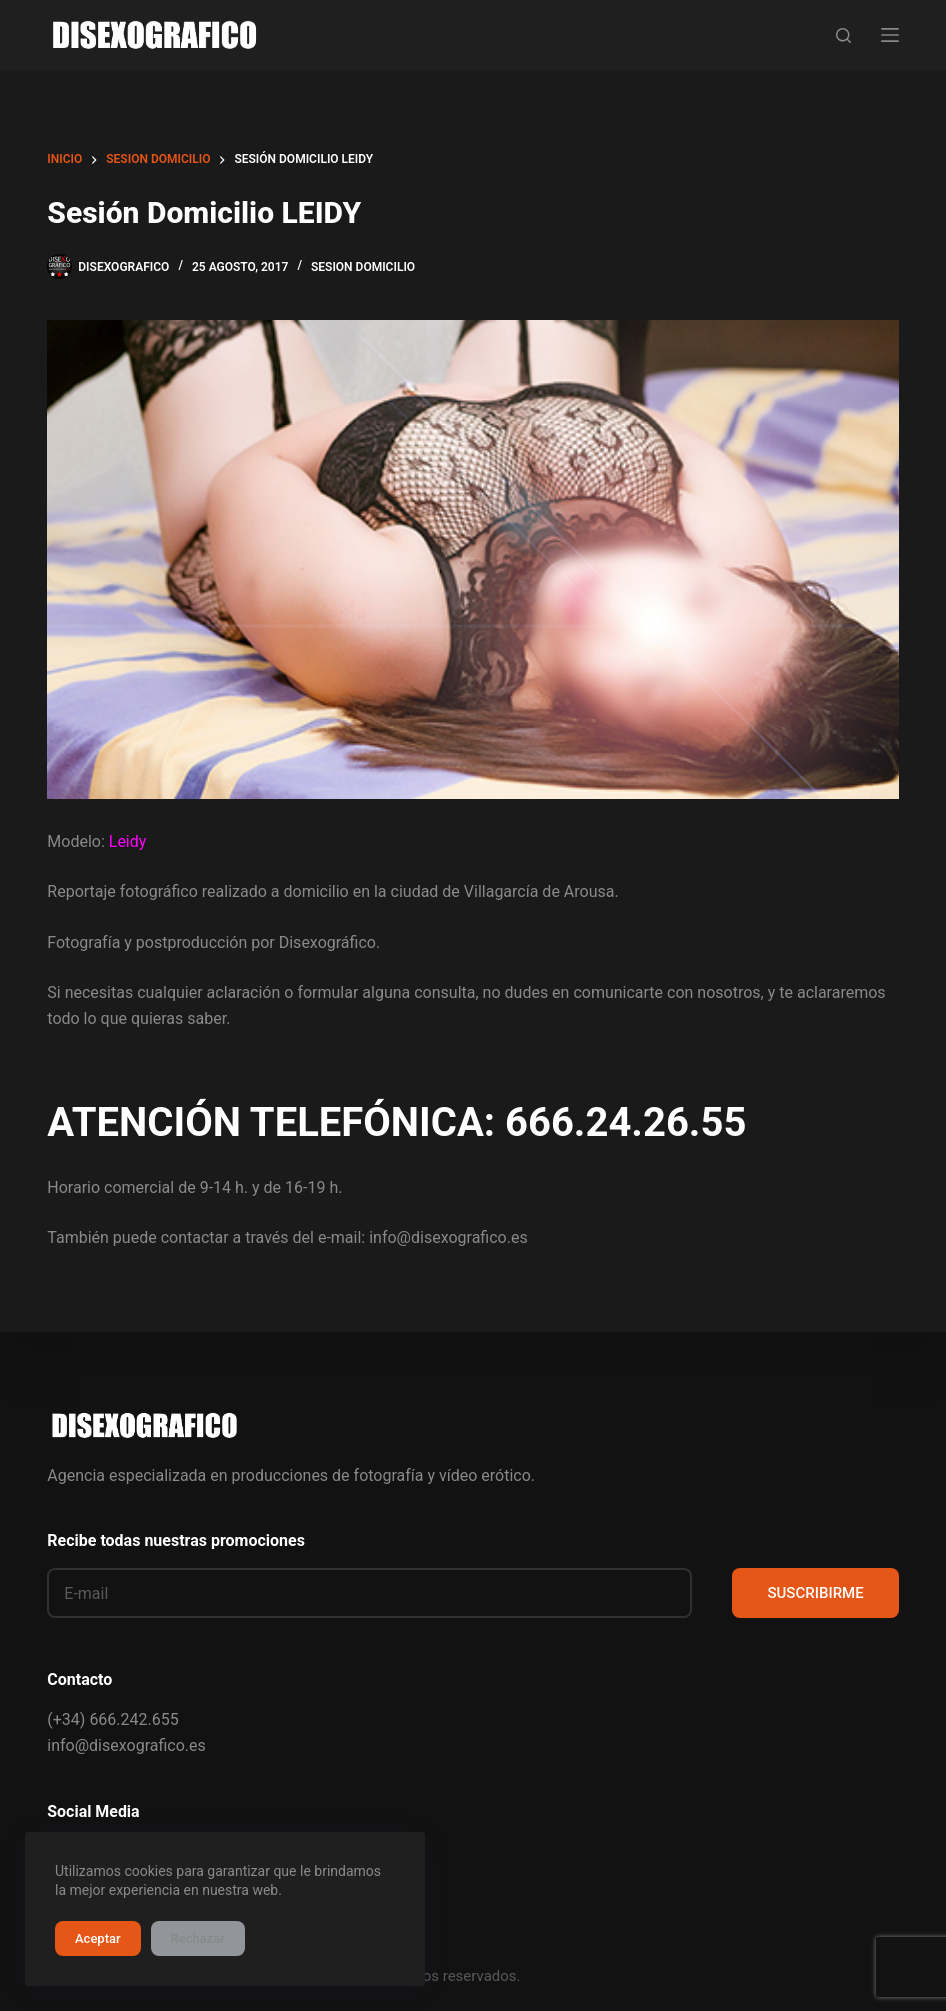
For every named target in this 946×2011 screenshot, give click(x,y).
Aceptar (98, 1938)
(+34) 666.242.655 (112, 1719)
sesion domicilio (363, 267)
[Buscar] (843, 35)
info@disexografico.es (126, 1745)
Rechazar (198, 1938)
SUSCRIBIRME (815, 1593)
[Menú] (890, 35)
